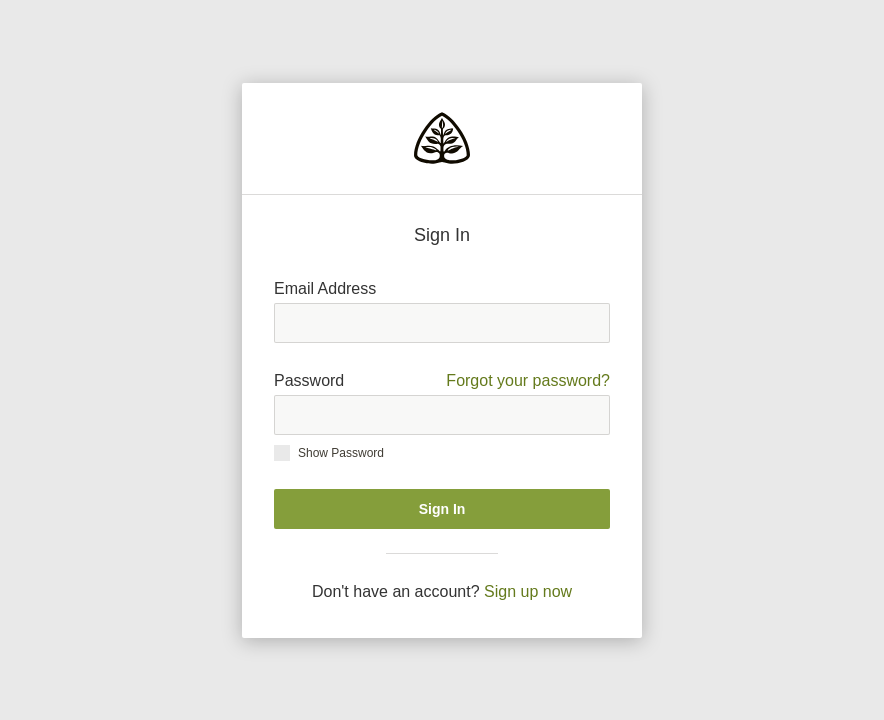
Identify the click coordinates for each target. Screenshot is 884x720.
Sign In (442, 509)
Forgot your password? (528, 380)
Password (442, 381)
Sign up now (528, 591)
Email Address (325, 288)
